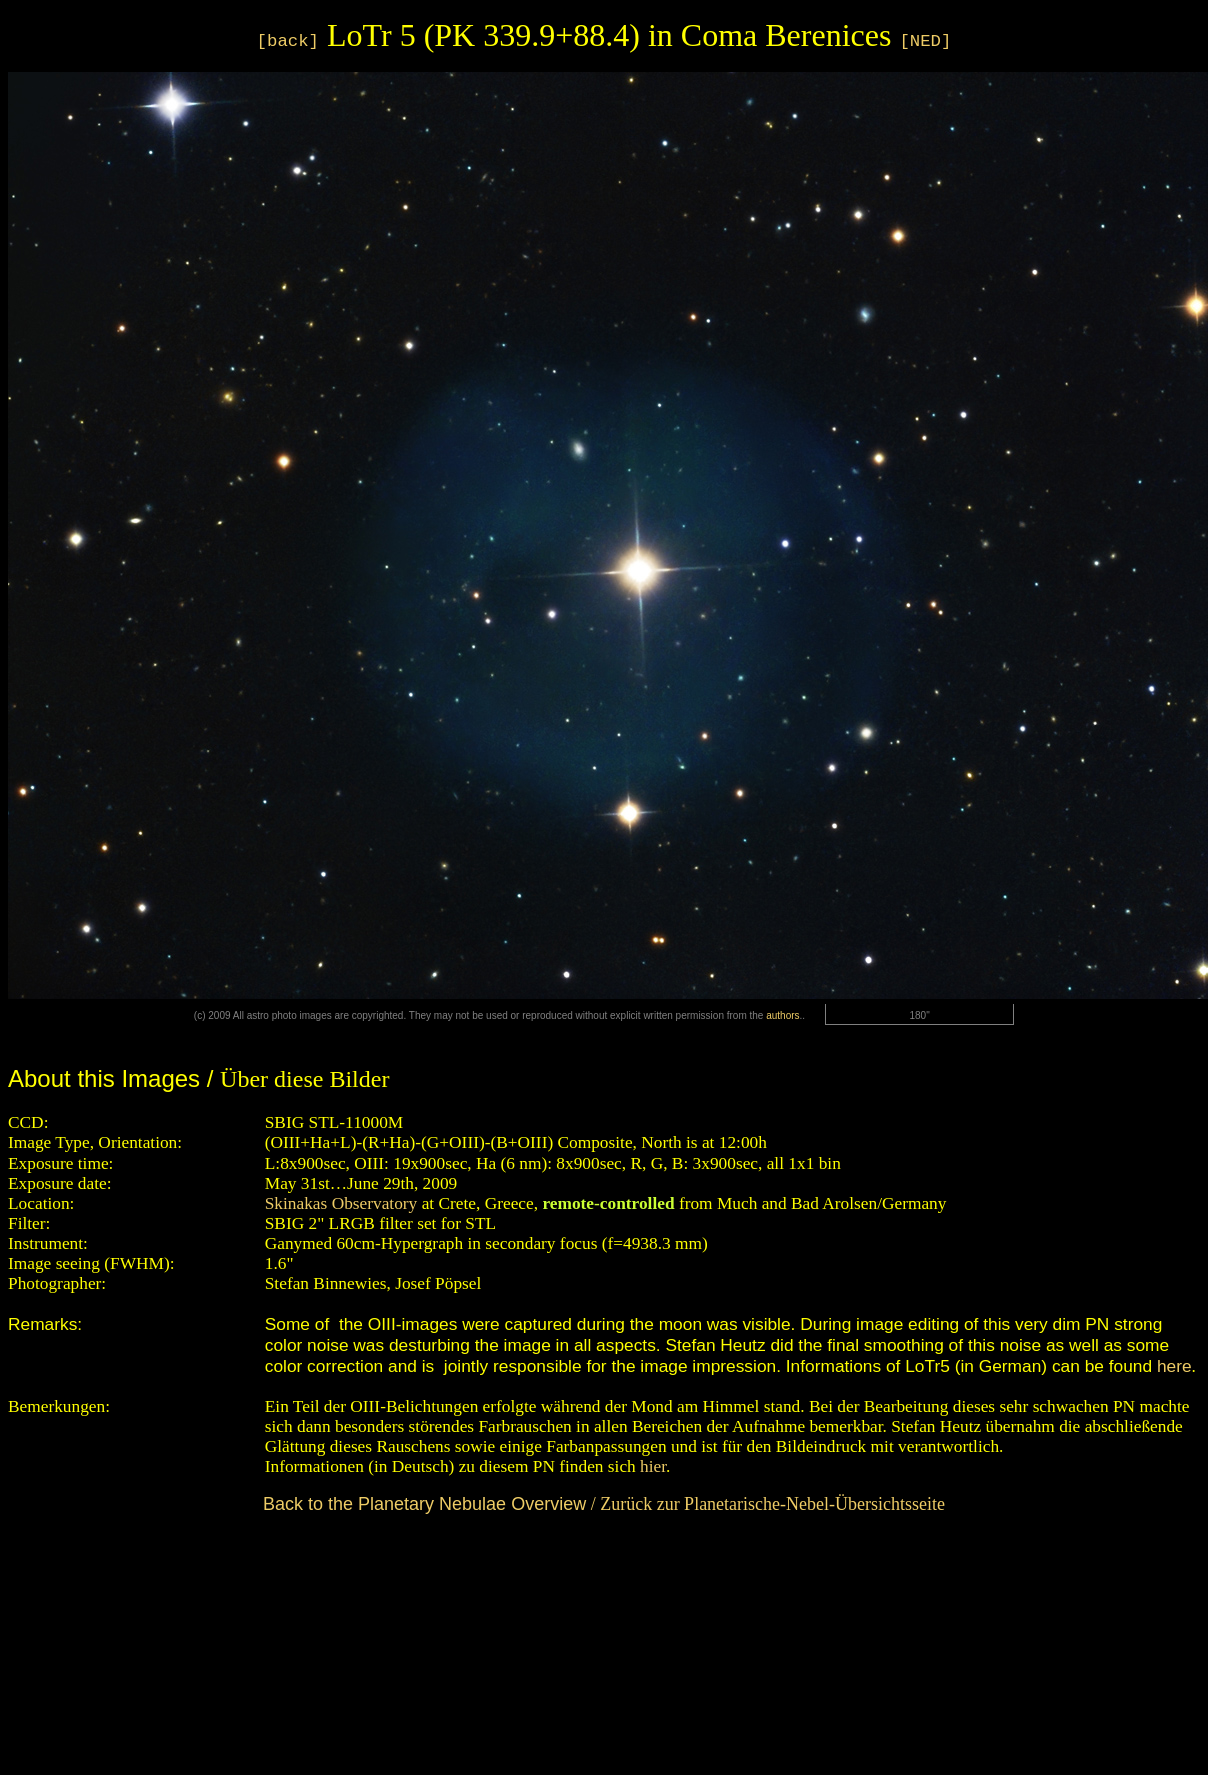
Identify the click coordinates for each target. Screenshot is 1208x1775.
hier (653, 1466)
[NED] (925, 41)
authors (782, 1015)
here (1174, 1366)
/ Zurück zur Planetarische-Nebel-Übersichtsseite (604, 1504)
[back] (288, 41)
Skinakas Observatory (341, 1203)
